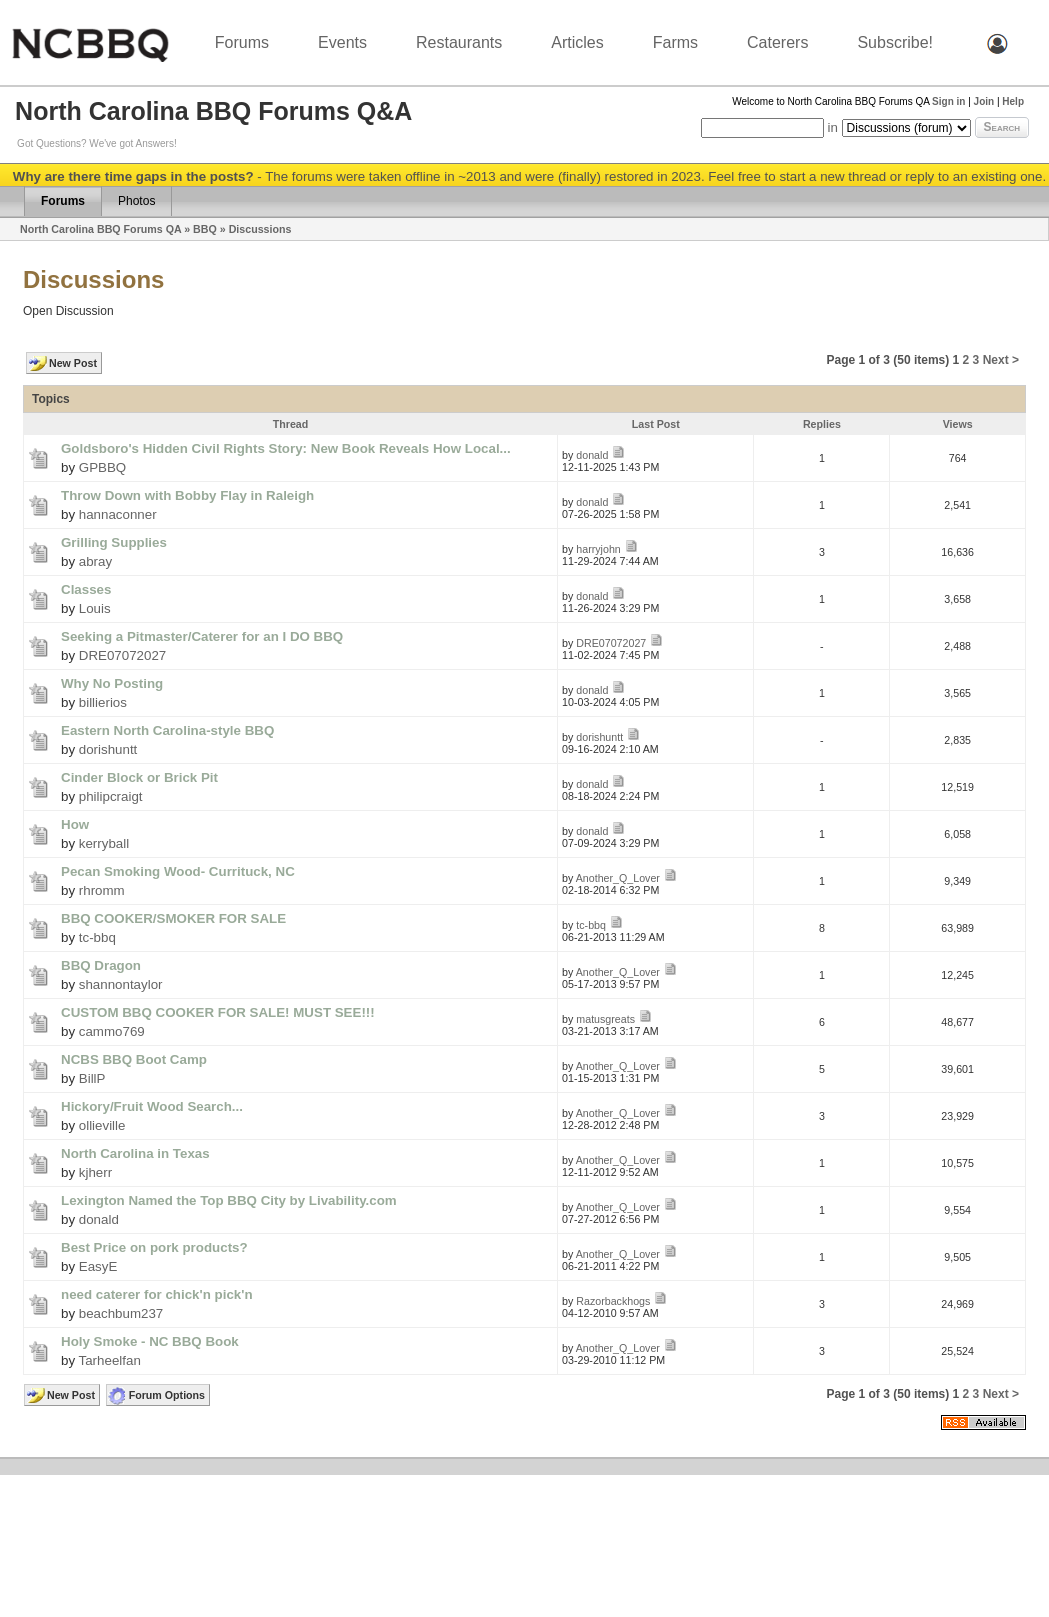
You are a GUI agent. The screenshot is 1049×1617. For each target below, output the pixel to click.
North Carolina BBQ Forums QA (100, 229)
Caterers (777, 42)
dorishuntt (108, 749)
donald (592, 455)
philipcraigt (111, 796)
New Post (73, 363)
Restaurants (459, 42)
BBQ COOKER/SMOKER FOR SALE (173, 918)
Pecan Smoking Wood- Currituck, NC (178, 871)
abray (95, 561)
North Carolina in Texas (135, 1153)
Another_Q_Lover (618, 878)
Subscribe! (895, 42)
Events (342, 42)
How (75, 824)
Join (984, 101)
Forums (242, 42)
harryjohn (598, 549)
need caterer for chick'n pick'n (157, 1294)
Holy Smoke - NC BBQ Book (150, 1341)
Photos (136, 201)
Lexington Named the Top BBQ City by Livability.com (229, 1200)
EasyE (98, 1266)
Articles (577, 42)
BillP (92, 1078)
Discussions (260, 229)
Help (1013, 101)
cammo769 (112, 1031)
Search (1002, 127)
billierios (103, 702)
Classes (86, 589)
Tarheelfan (110, 1360)
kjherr (95, 1172)
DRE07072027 (122, 655)
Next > (1001, 360)
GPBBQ (102, 467)
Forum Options (167, 1395)
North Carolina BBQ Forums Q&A (213, 111)
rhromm (102, 890)
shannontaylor (121, 984)
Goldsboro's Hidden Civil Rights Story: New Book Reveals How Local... (286, 448)
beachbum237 (121, 1313)
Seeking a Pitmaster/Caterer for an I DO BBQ (202, 636)
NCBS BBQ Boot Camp (134, 1059)
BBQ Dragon (101, 965)
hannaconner (118, 514)
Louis (95, 608)
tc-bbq (97, 937)
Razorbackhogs (613, 1301)
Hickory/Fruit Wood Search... (152, 1106)
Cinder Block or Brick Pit (139, 777)
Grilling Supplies (114, 542)
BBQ (205, 229)
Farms (675, 42)
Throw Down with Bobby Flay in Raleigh (187, 495)
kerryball (104, 843)
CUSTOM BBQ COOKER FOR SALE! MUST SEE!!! (218, 1012)
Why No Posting (112, 683)
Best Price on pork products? (154, 1247)
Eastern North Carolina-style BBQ (167, 730)
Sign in (948, 101)
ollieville (102, 1125)
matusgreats (605, 1019)
